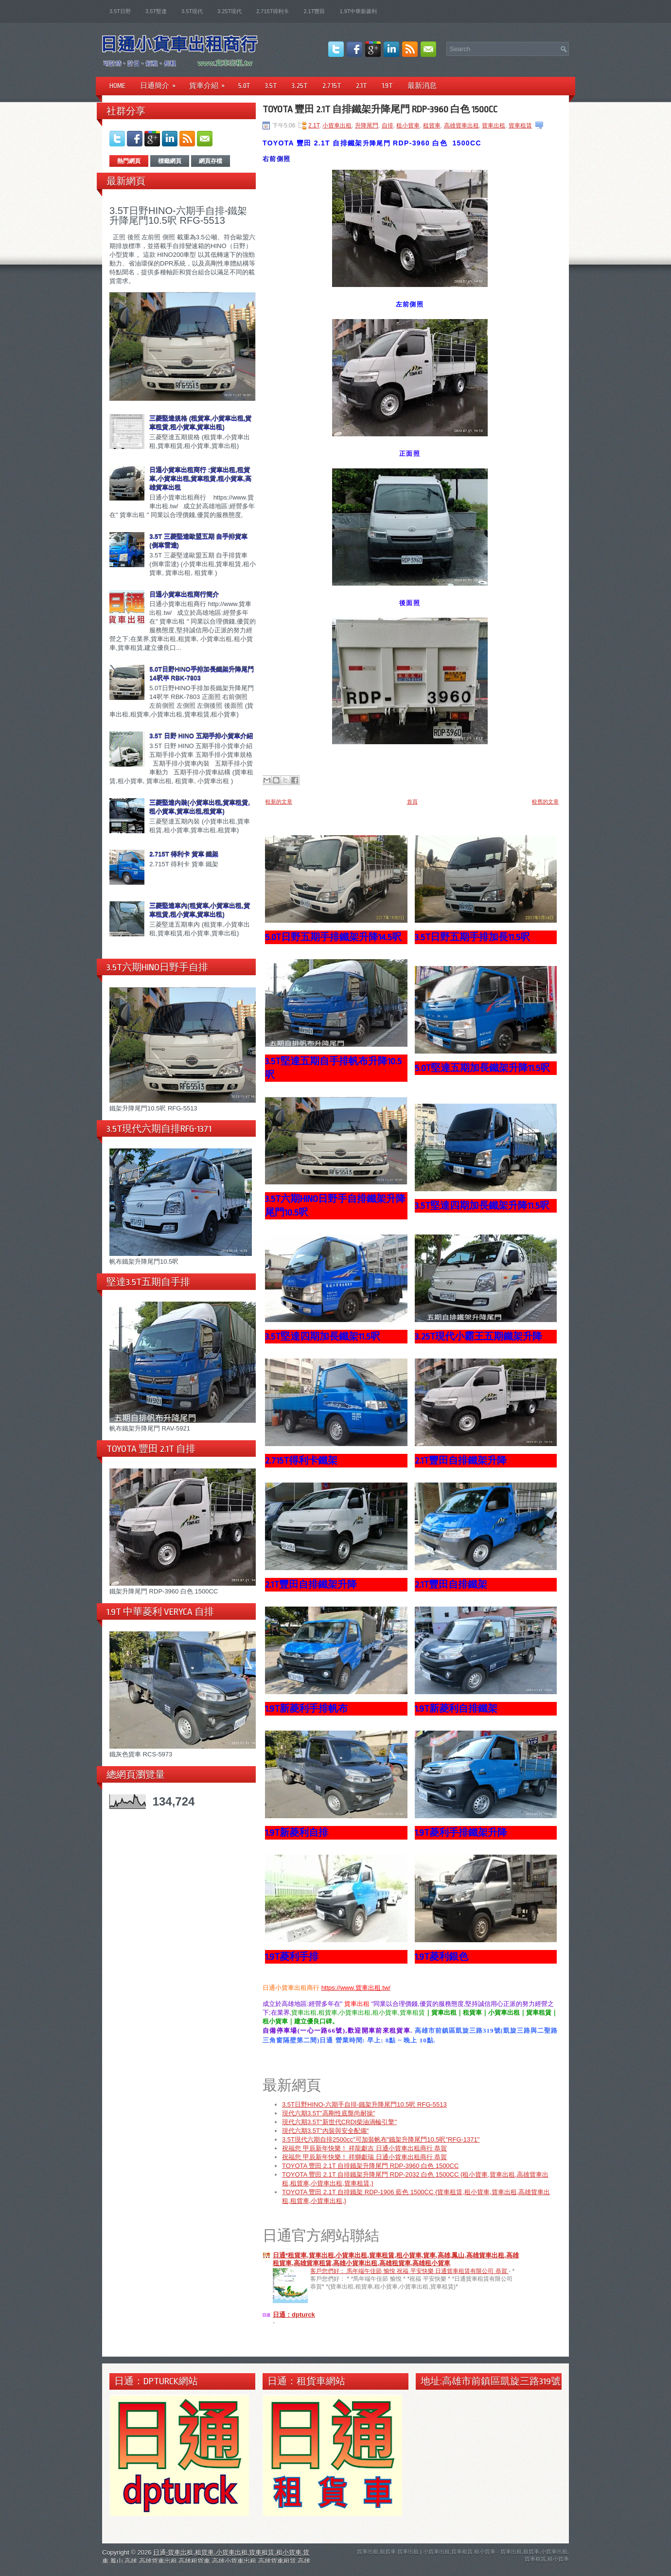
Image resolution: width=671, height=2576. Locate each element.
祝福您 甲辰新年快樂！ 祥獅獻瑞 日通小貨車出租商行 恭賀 (364, 2158)
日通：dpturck (294, 2315)
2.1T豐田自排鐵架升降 (461, 1460)
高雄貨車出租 (461, 125)
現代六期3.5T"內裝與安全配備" (325, 2131)
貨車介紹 (210, 82)
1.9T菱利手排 (291, 1956)
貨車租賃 (520, 125)
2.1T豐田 (314, 11)
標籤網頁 (169, 161)
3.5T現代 (192, 11)
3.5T (271, 85)
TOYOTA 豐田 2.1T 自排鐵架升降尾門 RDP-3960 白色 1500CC (380, 109)
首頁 (412, 802)
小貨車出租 (337, 125)
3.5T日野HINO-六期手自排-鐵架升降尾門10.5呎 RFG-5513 (178, 215)
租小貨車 (408, 125)
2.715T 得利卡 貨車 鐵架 (183, 854)
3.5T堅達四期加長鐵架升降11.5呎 (482, 1205)
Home (117, 85)
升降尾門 (366, 125)
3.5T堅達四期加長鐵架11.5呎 (322, 1336)
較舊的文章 (545, 802)
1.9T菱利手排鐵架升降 (461, 1832)
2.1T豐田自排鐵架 (451, 1584)
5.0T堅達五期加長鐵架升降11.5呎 (482, 1068)
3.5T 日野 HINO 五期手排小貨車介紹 (200, 735)
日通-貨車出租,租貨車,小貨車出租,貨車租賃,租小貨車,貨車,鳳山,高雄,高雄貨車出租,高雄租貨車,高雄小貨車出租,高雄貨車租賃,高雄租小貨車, (206, 2562)
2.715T (331, 85)
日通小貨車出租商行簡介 (184, 594)
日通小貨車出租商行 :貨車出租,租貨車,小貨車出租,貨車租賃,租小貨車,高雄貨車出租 (200, 478)
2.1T (361, 85)
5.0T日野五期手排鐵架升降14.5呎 (333, 937)
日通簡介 (161, 82)
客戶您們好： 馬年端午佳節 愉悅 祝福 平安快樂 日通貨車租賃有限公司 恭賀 (409, 2272)
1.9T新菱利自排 (296, 1832)
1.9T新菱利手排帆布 (306, 1708)
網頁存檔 (210, 161)
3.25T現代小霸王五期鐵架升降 (478, 1336)
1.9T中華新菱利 (358, 11)
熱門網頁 (129, 161)
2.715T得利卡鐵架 (301, 1460)
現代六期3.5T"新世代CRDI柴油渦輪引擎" (339, 2123)
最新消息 (422, 85)
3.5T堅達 (156, 11)
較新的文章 (278, 802)
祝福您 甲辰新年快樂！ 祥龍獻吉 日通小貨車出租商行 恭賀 (364, 2149)
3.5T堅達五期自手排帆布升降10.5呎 (333, 1068)
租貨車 (432, 125)
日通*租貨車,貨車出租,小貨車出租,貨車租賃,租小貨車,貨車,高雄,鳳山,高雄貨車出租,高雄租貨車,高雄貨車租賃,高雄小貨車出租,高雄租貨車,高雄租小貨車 (396, 2260)
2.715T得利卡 (272, 11)
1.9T (387, 85)
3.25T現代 (229, 11)
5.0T (244, 85)
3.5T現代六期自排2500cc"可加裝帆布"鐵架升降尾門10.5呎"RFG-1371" (380, 2140)
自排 (387, 125)
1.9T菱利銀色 (441, 1956)
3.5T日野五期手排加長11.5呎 (472, 937)
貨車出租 (493, 125)
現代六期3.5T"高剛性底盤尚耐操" (328, 2114)
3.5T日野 (120, 11)
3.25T (300, 85)
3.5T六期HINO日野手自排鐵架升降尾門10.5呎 (335, 1206)
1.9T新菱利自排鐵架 (456, 1708)
